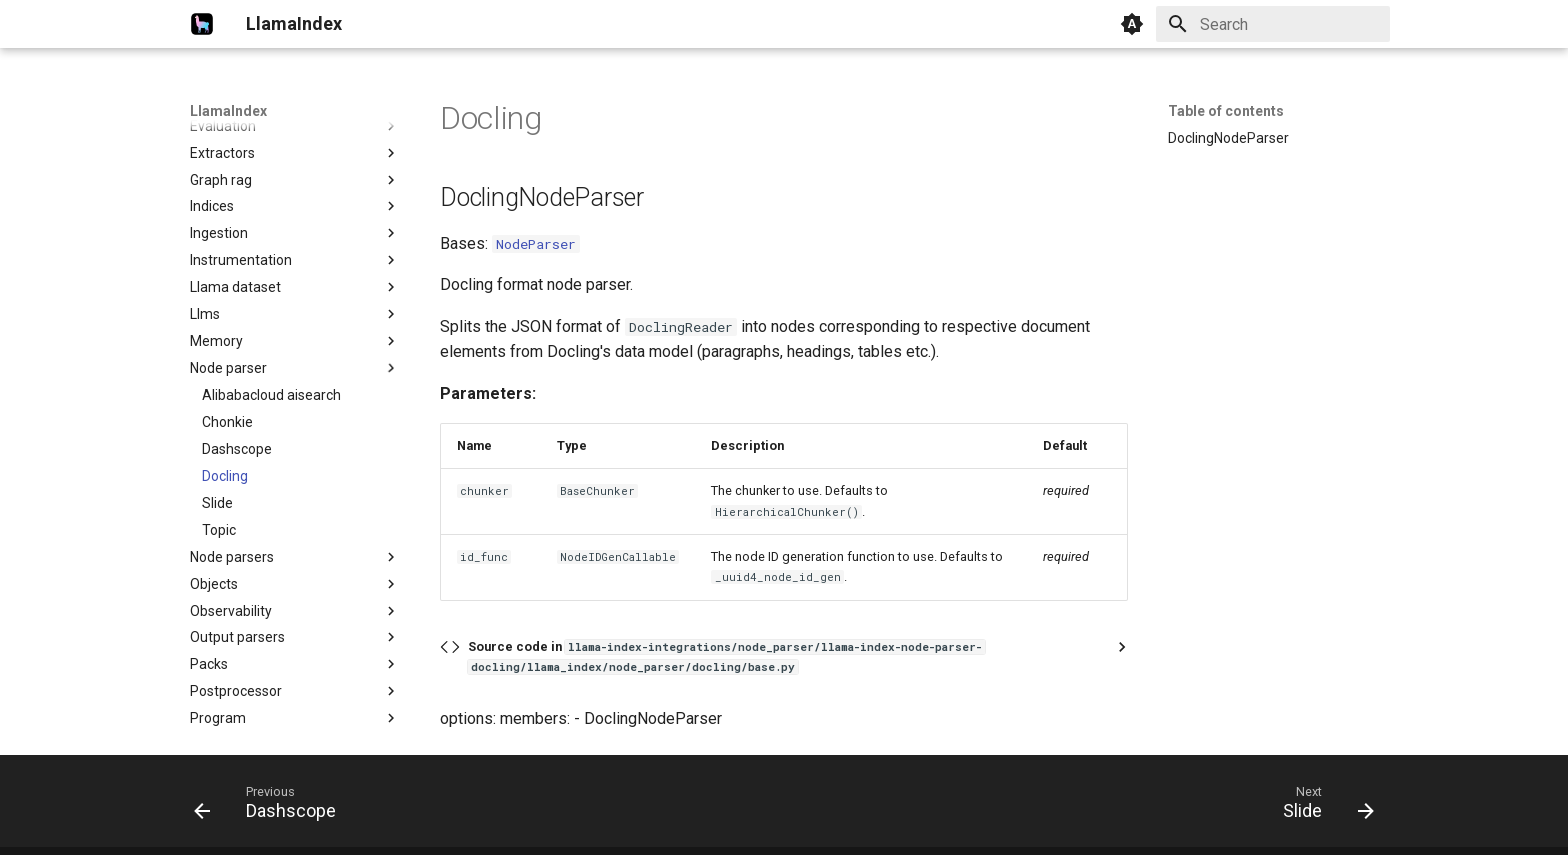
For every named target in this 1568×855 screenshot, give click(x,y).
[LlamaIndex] (202, 24)
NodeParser (536, 244)
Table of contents (1226, 111)
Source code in (726, 656)
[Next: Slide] (1322, 807)
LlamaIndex (228, 111)
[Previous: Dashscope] (271, 807)
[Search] (1273, 24)
